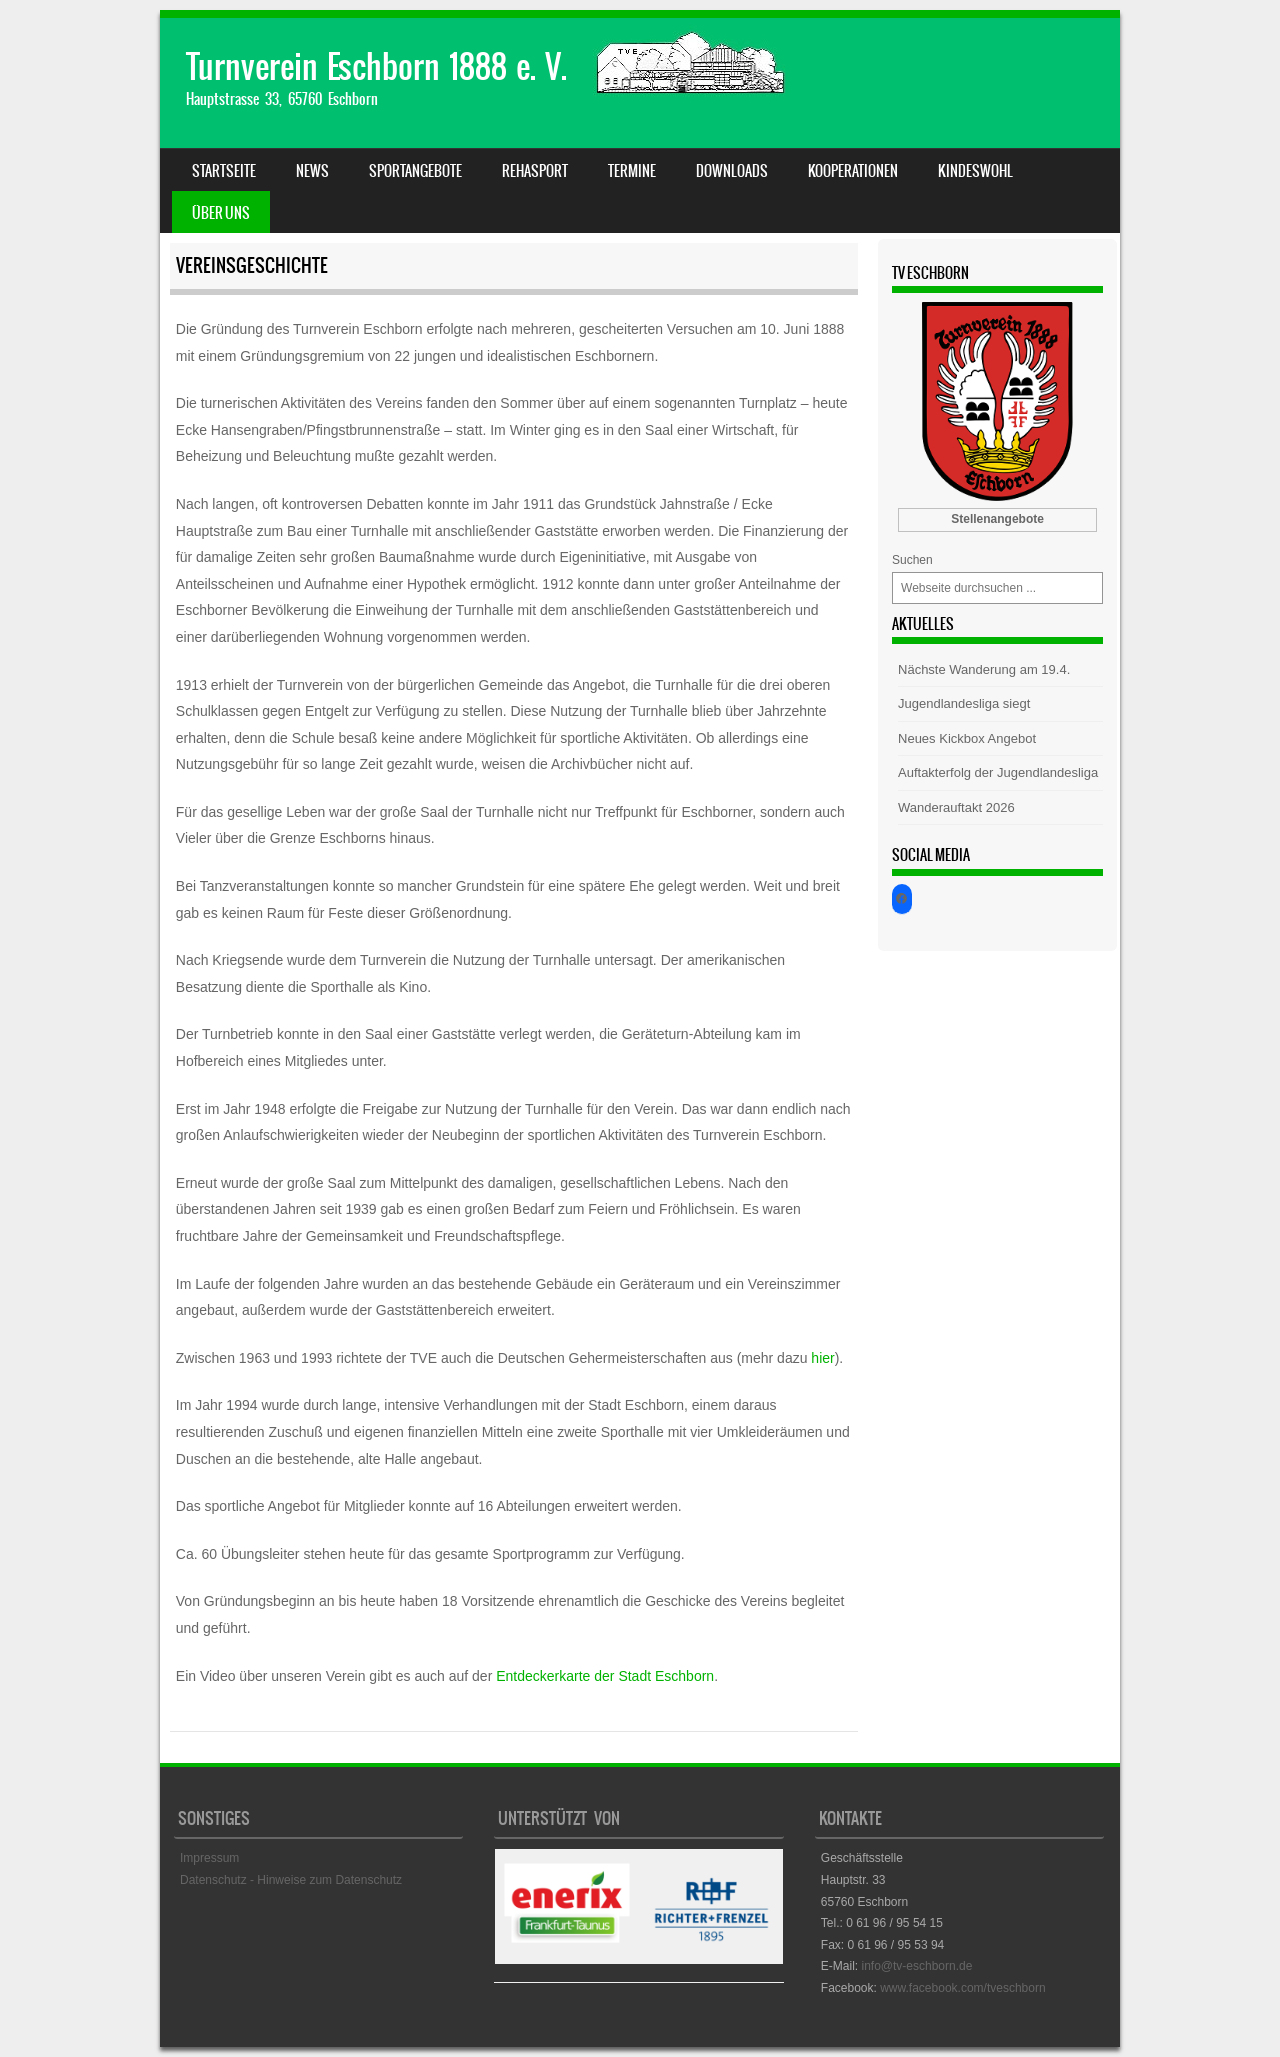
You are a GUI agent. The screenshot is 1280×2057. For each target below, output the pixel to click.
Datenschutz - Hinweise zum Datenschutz (291, 1880)
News (312, 171)
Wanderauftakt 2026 (956, 807)
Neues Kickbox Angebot (967, 738)
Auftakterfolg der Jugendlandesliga (998, 772)
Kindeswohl (975, 171)
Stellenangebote (997, 519)
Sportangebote (415, 171)
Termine (632, 171)
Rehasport (535, 171)
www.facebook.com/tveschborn (962, 1988)
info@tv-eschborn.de (916, 1966)
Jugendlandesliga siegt (964, 703)
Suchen (912, 560)
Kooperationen (853, 171)
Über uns (221, 213)
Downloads (732, 171)
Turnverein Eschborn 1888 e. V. (376, 66)
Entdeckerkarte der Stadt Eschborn (605, 1676)
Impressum (209, 1858)
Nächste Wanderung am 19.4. (984, 669)
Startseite (224, 171)
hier (822, 1358)
